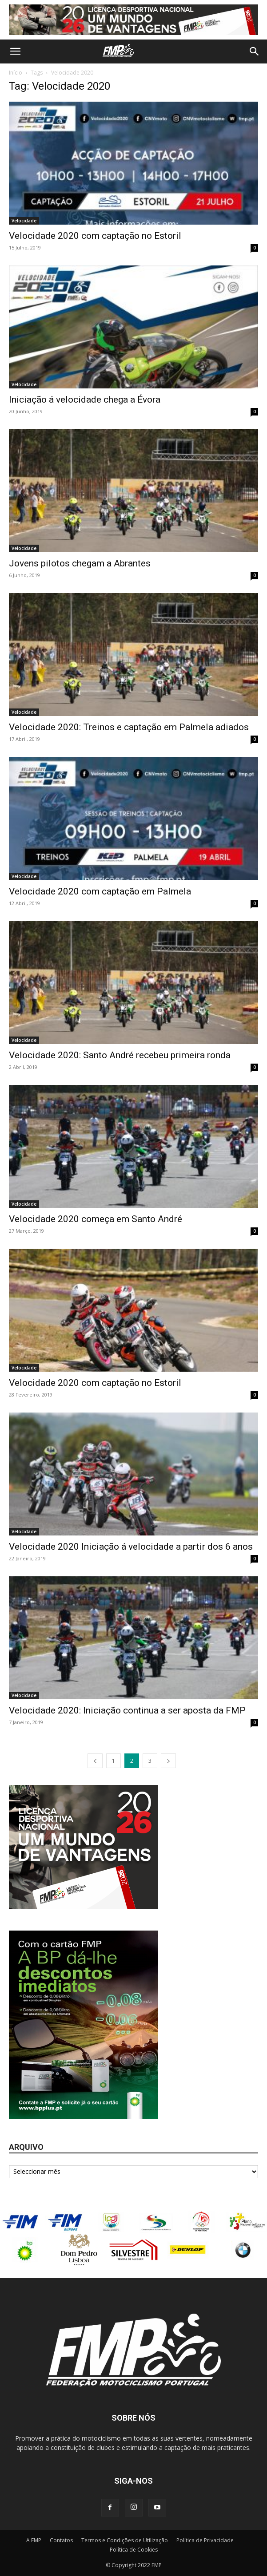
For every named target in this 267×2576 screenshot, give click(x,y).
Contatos (61, 2540)
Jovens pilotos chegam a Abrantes (80, 563)
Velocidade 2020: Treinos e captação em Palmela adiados (129, 727)
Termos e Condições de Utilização (124, 2540)
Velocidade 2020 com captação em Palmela (100, 891)
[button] (15, 51)
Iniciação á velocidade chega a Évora (84, 399)
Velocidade (24, 221)
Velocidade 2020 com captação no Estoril (95, 235)
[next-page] (168, 1760)
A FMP (33, 2540)
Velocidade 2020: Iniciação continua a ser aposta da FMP (127, 1710)
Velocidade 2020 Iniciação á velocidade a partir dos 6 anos (131, 1546)
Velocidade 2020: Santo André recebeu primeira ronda (120, 1055)
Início (15, 72)
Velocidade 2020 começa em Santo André (95, 1219)
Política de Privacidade (205, 2540)
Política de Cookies (134, 2549)
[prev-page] (95, 1760)
